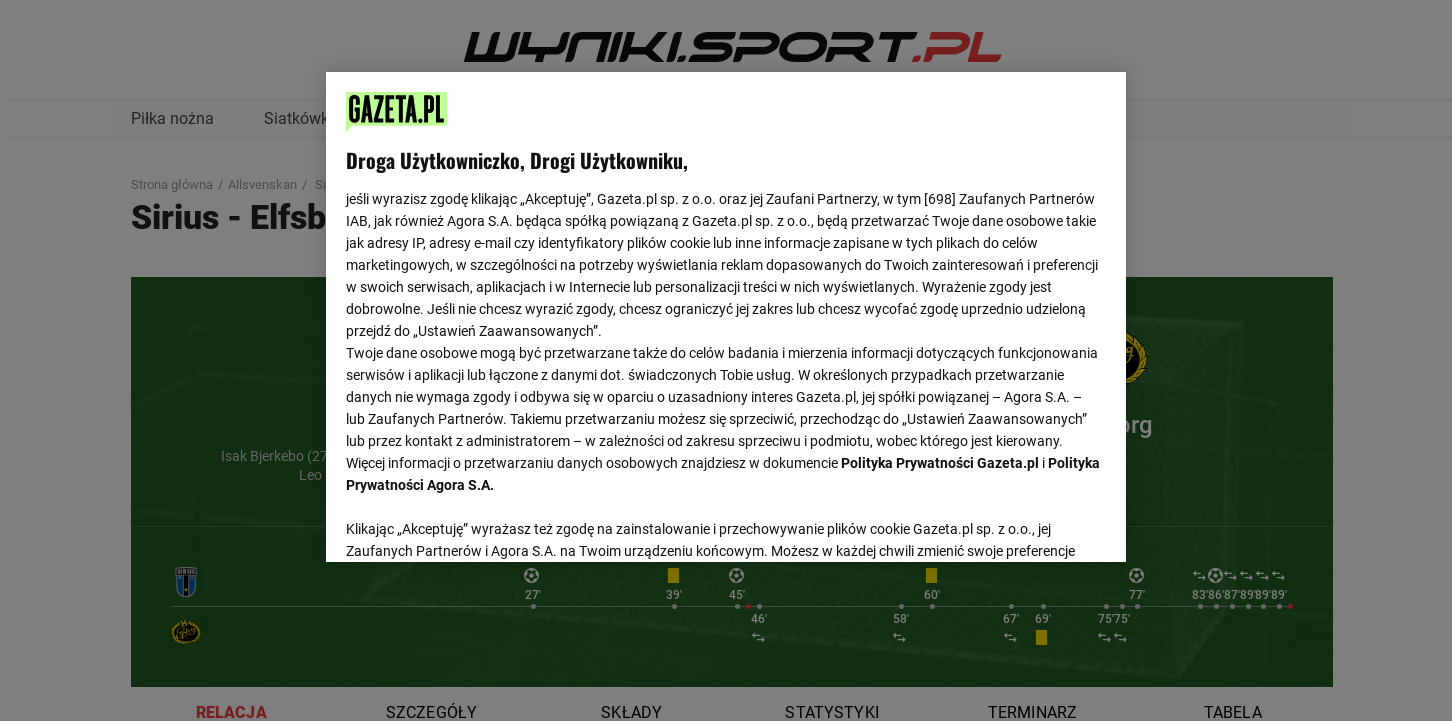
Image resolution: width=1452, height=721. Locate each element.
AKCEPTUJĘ (1038, 523)
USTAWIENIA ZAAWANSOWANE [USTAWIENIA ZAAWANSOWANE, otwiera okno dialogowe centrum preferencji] (476, 522)
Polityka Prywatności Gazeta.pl (940, 463)
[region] (726, 315)
